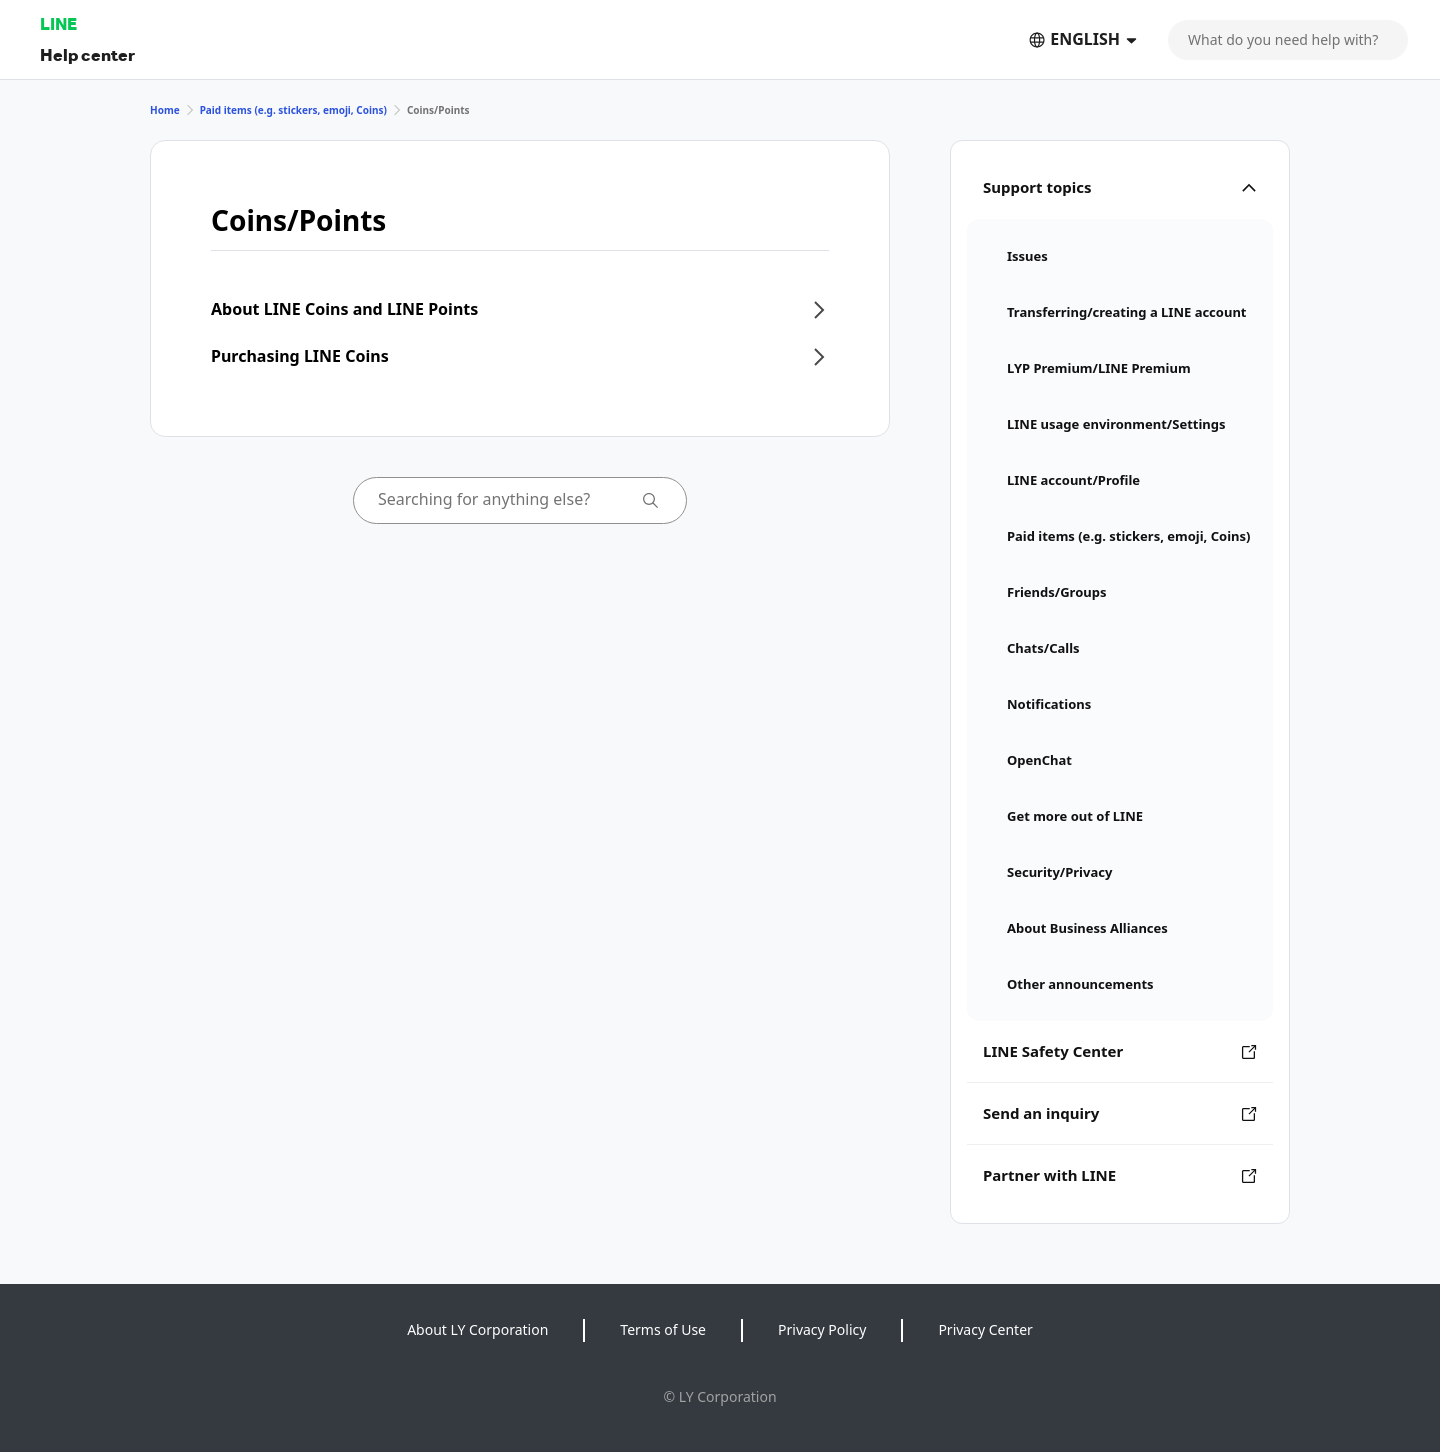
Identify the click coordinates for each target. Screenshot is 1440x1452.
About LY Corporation (477, 1329)
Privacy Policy (822, 1329)
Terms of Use (663, 1329)
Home (165, 110)
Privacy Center (985, 1329)
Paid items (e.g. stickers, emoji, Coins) (293, 110)
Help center (87, 54)
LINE (58, 23)
